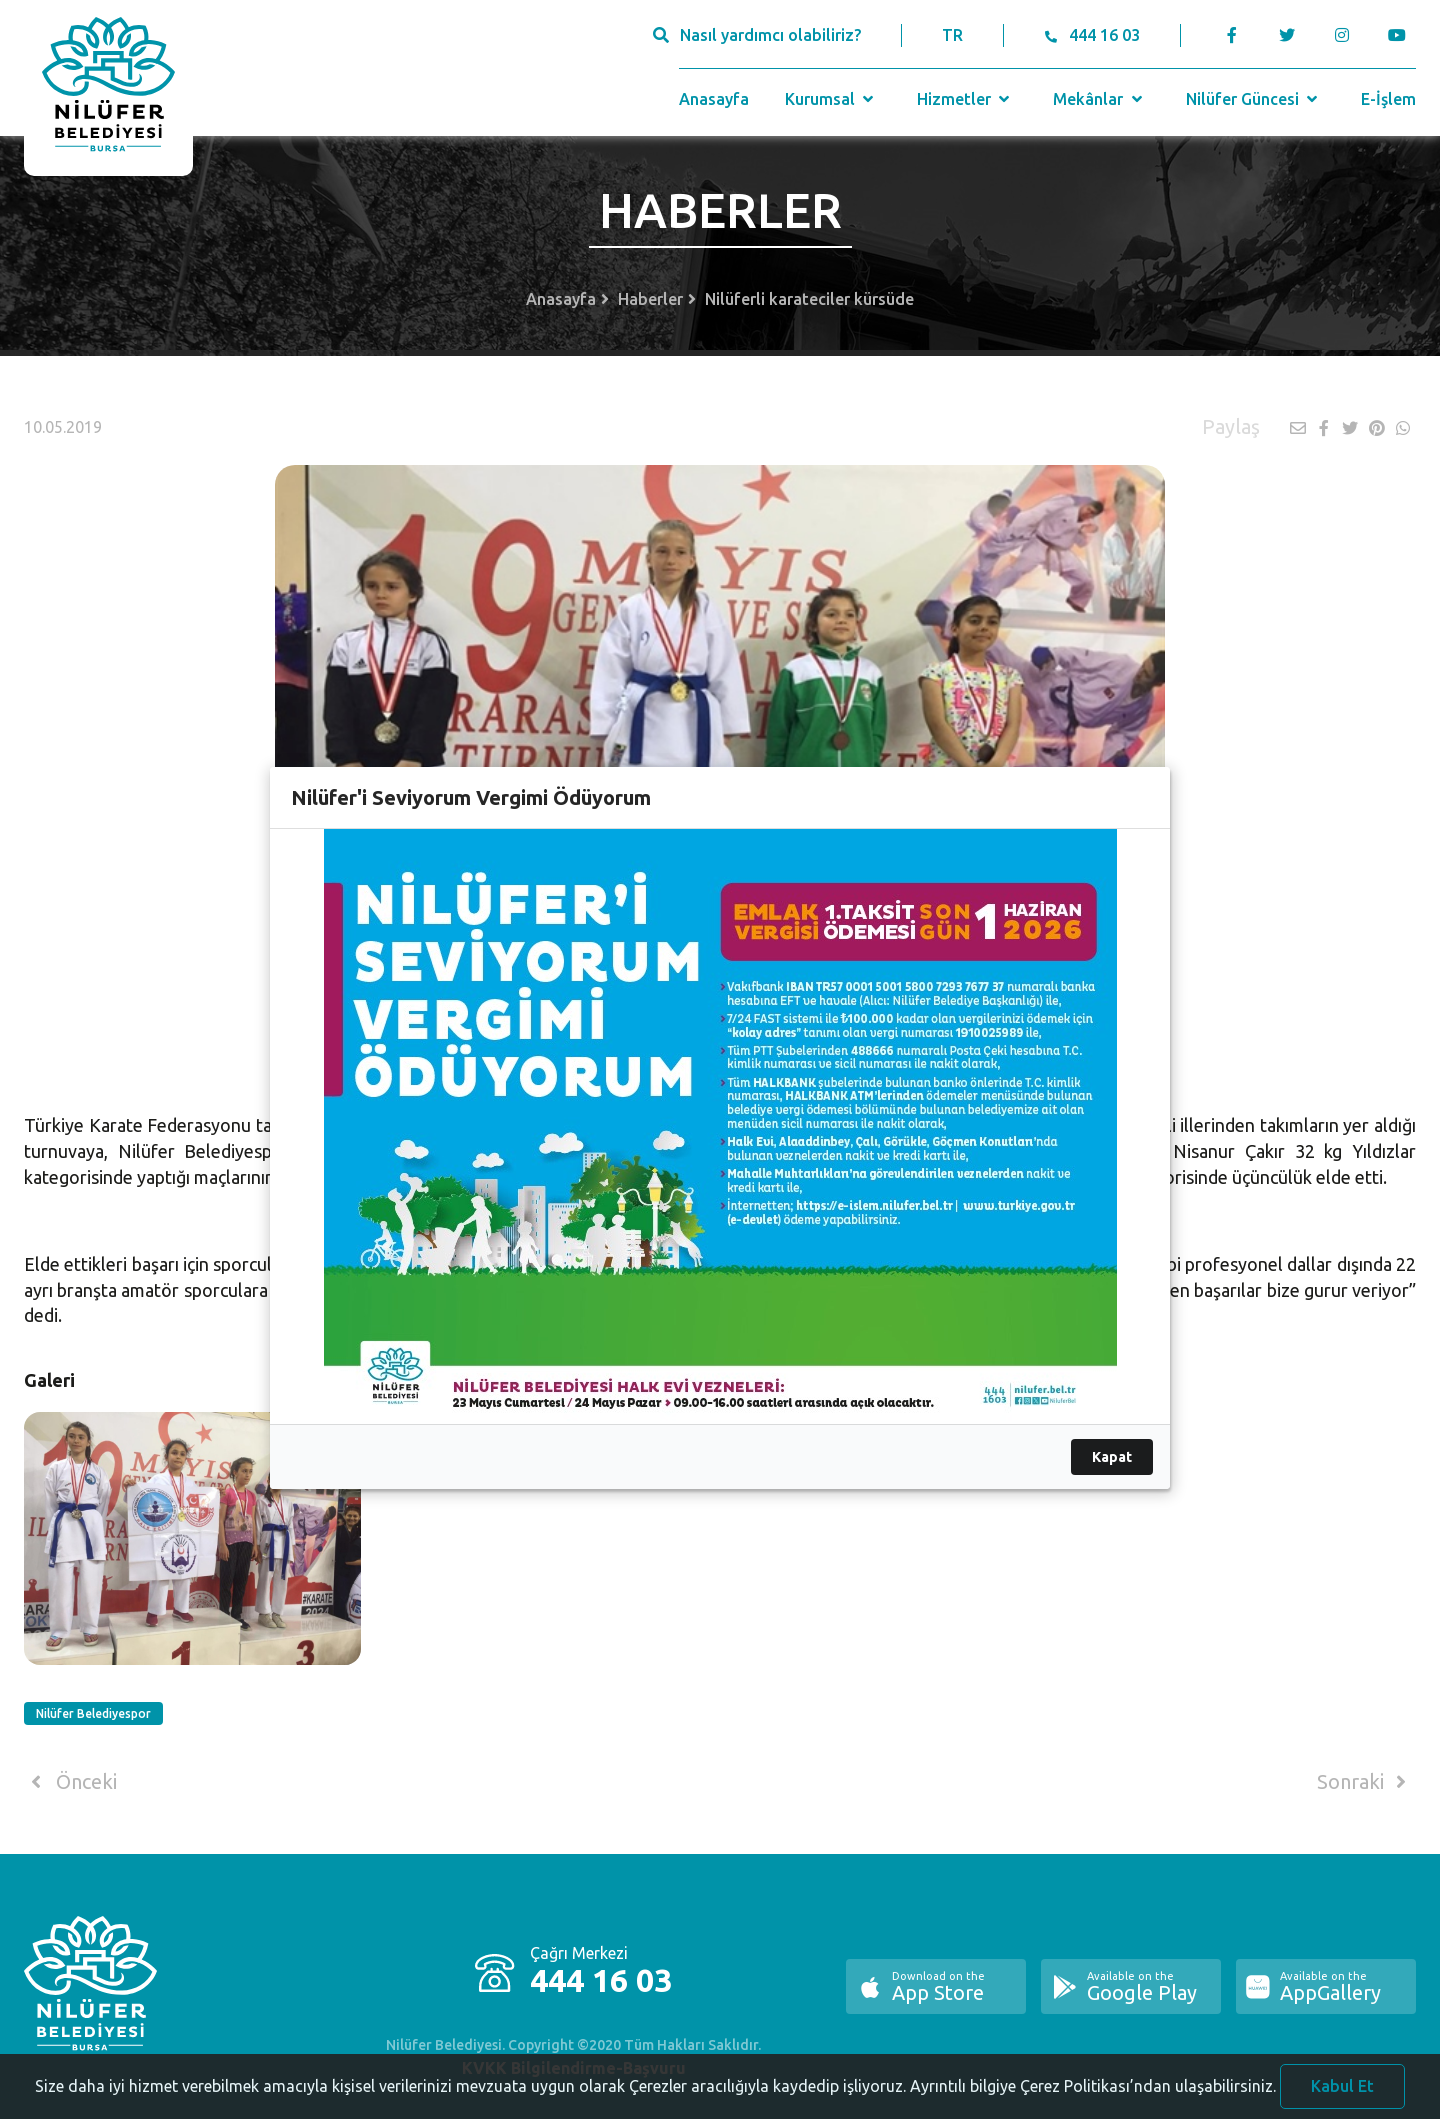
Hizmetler (965, 99)
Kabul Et (1342, 2091)
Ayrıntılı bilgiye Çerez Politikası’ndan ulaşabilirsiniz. (1093, 2091)
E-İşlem (1388, 99)
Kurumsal (831, 99)
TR (952, 35)
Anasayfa (714, 99)
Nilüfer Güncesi (1254, 99)
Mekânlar (1099, 99)
